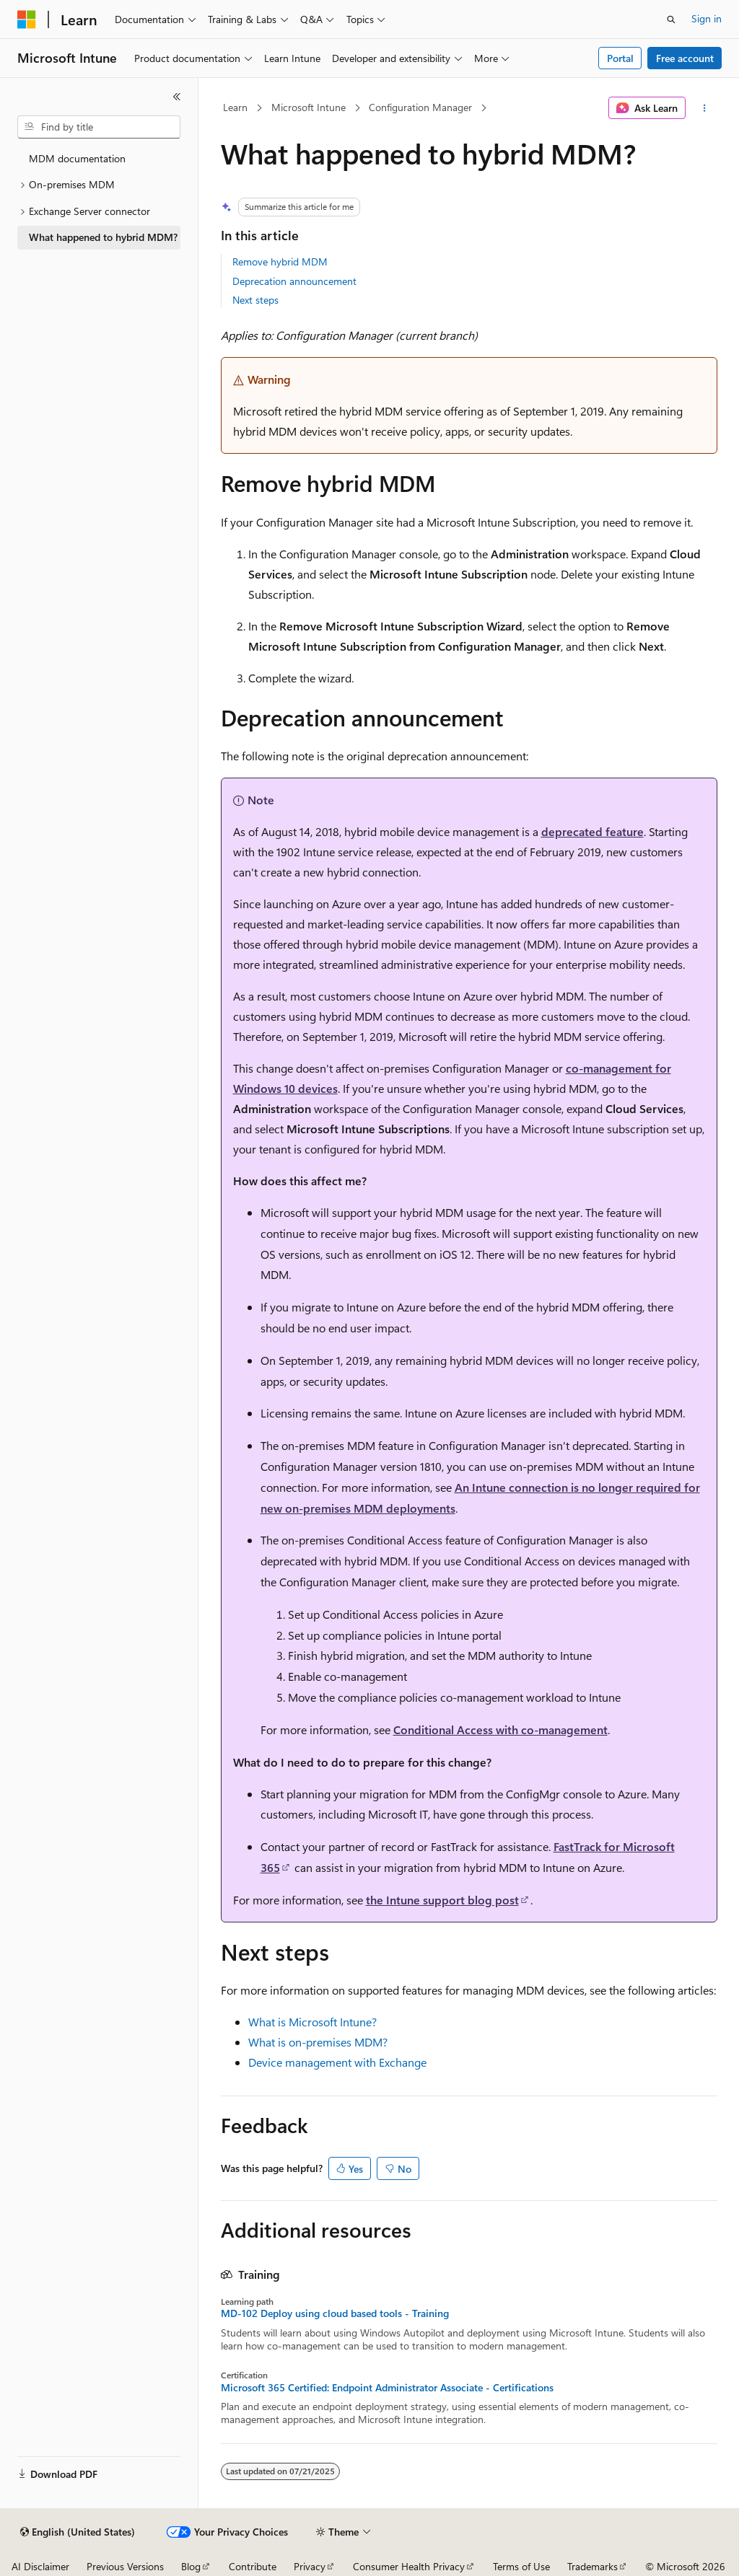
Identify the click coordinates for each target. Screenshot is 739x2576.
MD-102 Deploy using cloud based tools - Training (335, 2313)
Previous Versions (125, 2566)
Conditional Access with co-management (500, 1729)
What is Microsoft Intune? (312, 2021)
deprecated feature (592, 831)
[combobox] (98, 127)
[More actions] (704, 108)
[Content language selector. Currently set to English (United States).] (78, 2532)
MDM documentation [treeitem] (77, 158)
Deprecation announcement (294, 281)
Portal (620, 58)
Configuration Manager (420, 107)
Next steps (255, 300)
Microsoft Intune (308, 107)
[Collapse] (177, 97)
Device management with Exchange (337, 2062)
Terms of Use (521, 2566)
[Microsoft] (26, 19)
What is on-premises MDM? (318, 2041)
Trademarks (592, 2566)
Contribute (252, 2566)
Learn (235, 107)
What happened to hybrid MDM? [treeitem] (103, 237)
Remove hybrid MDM (280, 261)
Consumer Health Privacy (409, 2566)
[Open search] (671, 19)
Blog (191, 2566)
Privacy (309, 2566)
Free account (685, 58)
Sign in (706, 18)
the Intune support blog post (442, 1899)
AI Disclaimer (40, 2566)
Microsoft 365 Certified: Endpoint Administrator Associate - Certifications (387, 2387)
